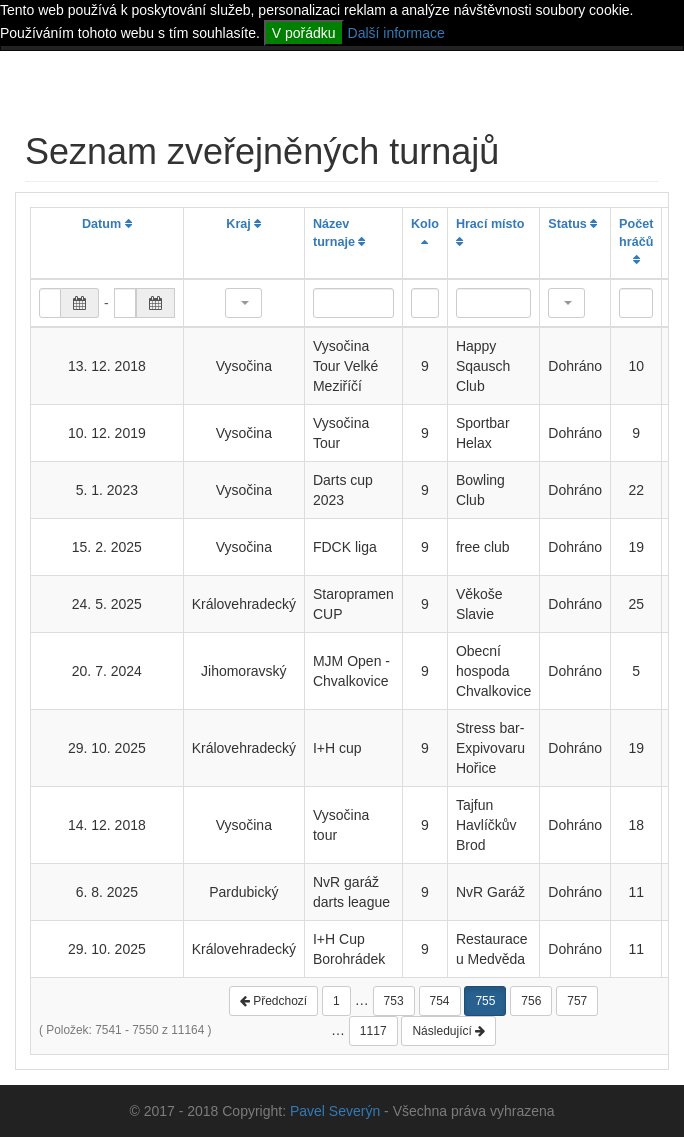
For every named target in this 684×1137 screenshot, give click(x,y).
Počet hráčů (636, 242)
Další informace (396, 33)
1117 (373, 1031)
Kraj (243, 224)
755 (485, 1001)
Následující (448, 1031)
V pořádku (304, 33)
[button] (243, 303)
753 (394, 1001)
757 (577, 1001)
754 (440, 1001)
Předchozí (273, 1001)
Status (572, 224)
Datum (107, 224)
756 (531, 1001)
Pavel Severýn (335, 1111)
